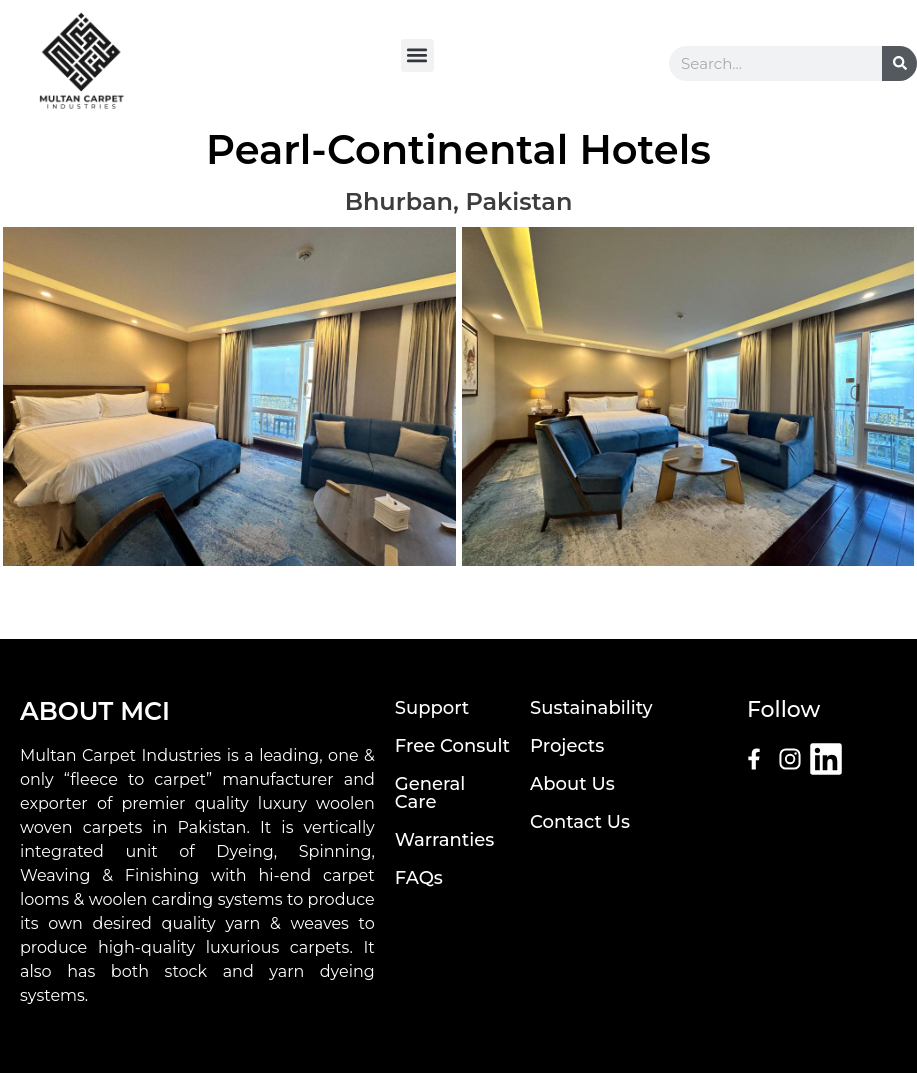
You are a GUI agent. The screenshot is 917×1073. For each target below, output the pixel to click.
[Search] (899, 63)
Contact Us (580, 822)
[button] (417, 55)
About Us (572, 784)
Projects (567, 746)
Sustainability (591, 708)
